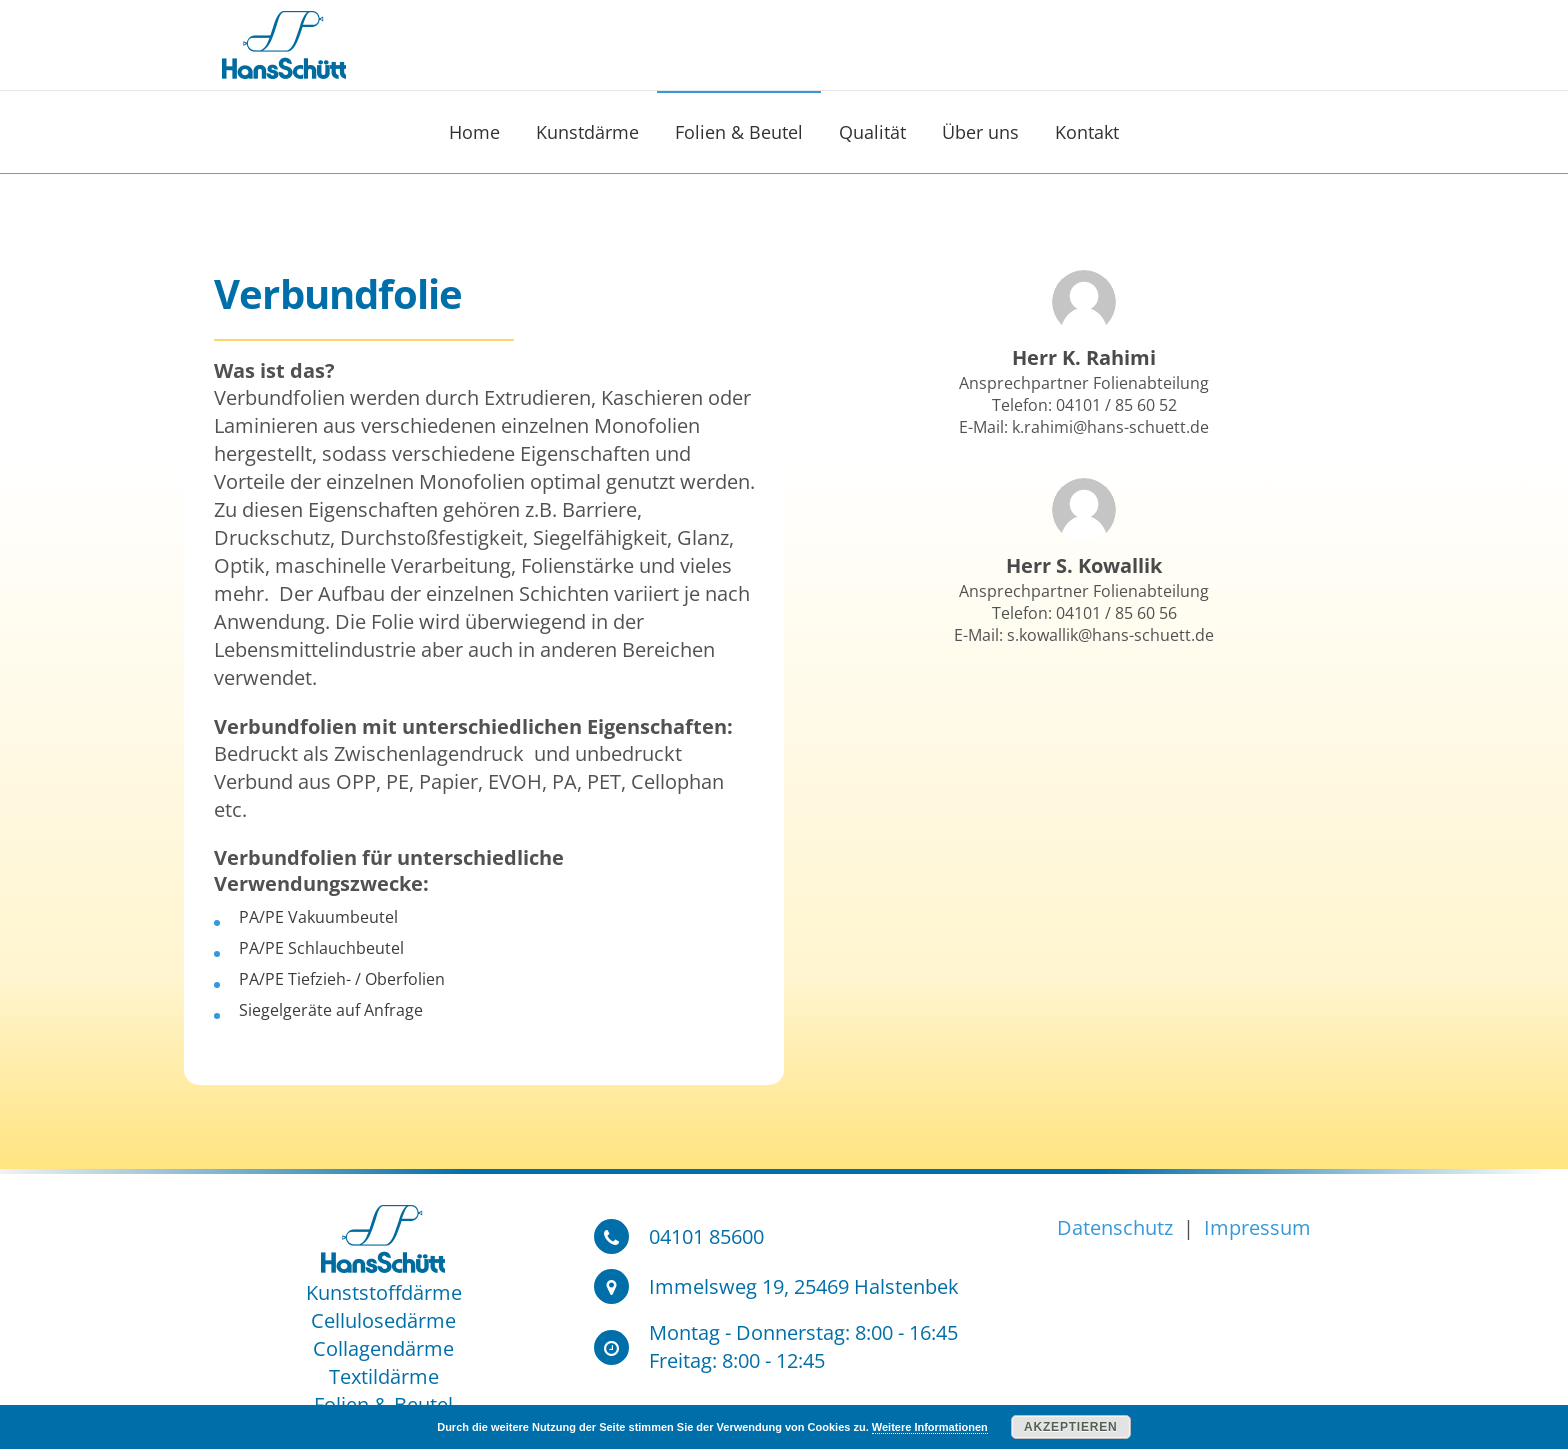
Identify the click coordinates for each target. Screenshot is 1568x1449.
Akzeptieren (1070, 1427)
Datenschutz (1117, 1227)
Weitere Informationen (930, 1427)
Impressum (1255, 1227)
